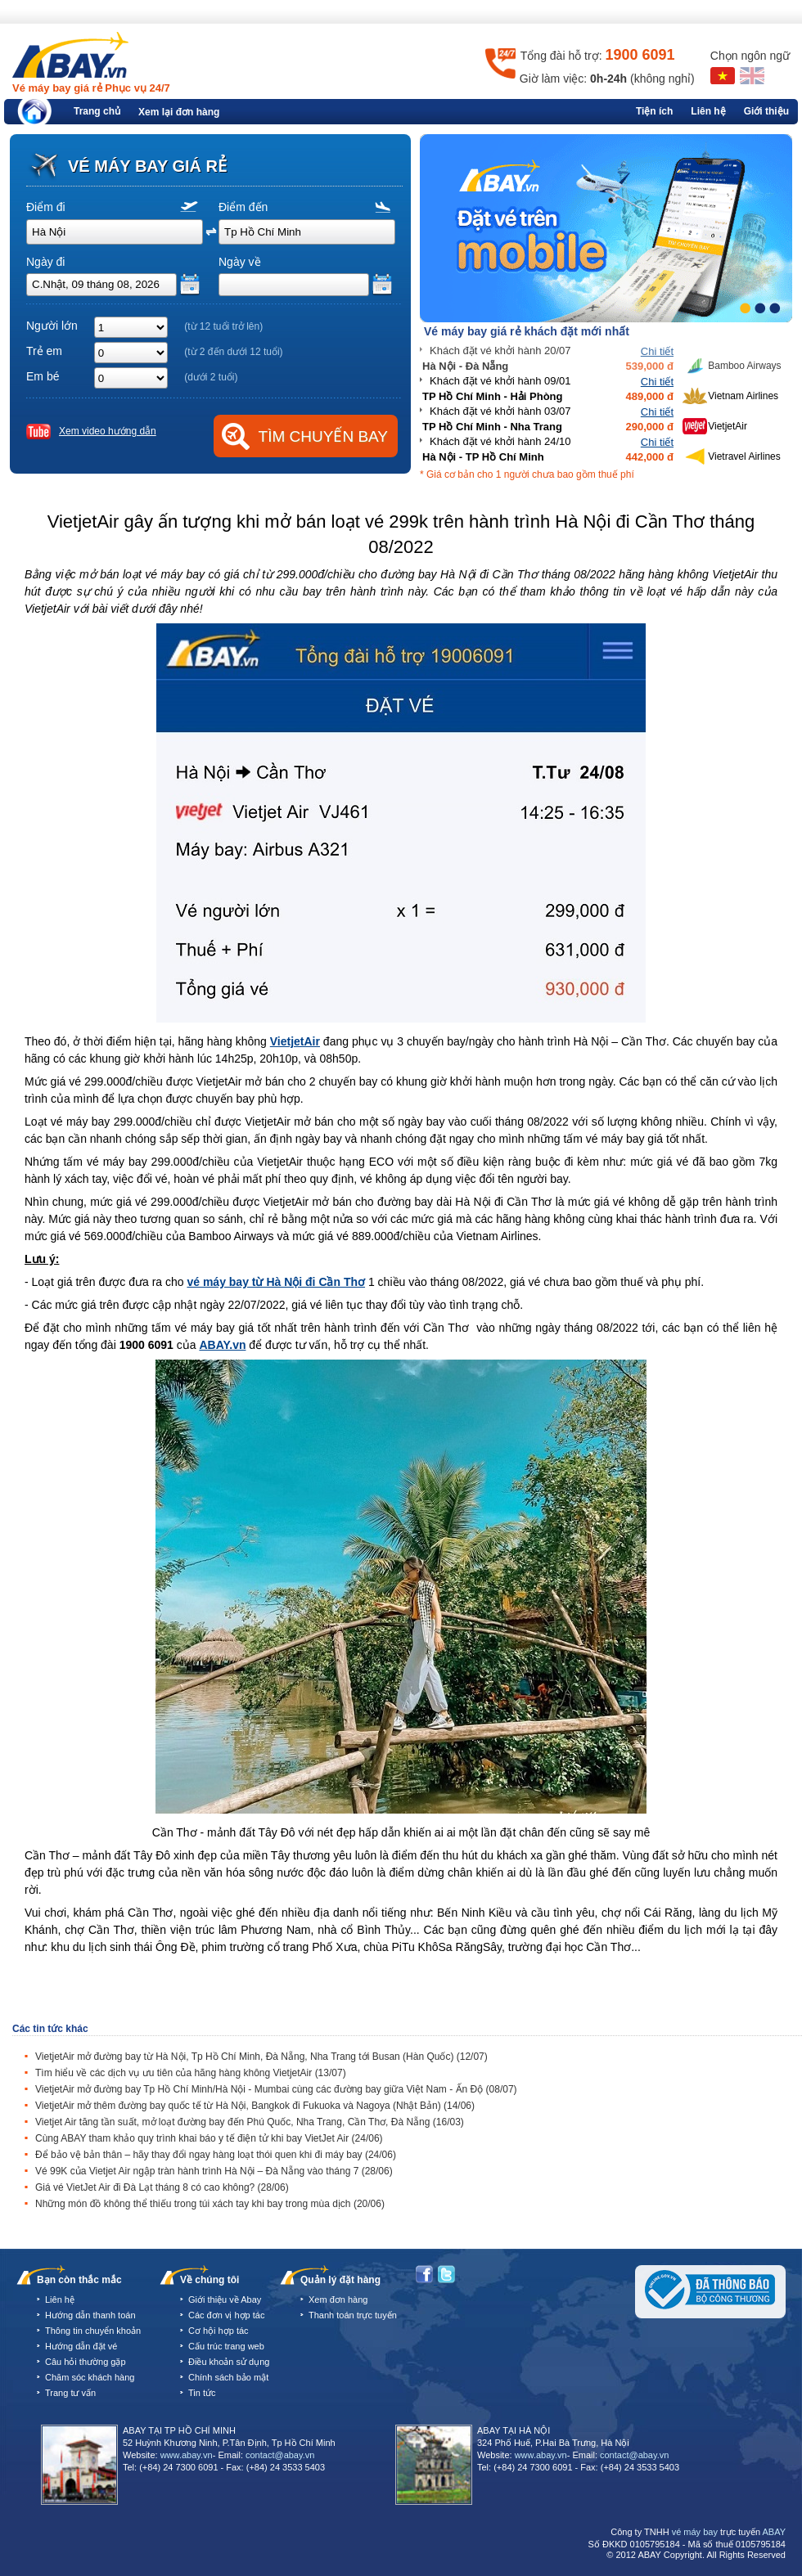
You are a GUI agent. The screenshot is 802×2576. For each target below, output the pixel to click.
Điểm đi (45, 207)
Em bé (42, 376)
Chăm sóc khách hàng (89, 2377)
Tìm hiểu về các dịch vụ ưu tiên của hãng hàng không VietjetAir (190, 2073)
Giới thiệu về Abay (224, 2299)
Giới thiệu (766, 111)
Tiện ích (654, 111)
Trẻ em (44, 350)
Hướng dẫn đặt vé (81, 2346)
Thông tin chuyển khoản (93, 2330)
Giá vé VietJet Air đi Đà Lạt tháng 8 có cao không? (162, 2187)
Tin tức (202, 2393)
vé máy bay (695, 2532)
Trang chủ (97, 111)
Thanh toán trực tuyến (353, 2315)
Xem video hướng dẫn (107, 431)
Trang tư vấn (70, 2393)
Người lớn (52, 325)
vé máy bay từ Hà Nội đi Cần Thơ (276, 1281)
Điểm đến (243, 207)
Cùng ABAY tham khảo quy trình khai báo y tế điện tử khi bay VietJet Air (209, 2138)
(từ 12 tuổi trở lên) (223, 326)
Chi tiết (657, 351)
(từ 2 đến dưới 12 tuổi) (233, 351)
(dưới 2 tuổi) (210, 377)
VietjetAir (295, 1041)
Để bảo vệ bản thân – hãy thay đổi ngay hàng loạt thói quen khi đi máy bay (215, 2154)
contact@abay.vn (280, 2455)
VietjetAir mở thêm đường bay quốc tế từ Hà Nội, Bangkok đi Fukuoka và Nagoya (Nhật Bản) (255, 2105)
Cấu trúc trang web (226, 2346)
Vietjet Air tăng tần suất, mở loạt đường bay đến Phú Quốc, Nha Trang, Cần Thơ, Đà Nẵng (249, 2122)
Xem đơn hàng (338, 2299)
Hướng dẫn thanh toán (90, 2315)
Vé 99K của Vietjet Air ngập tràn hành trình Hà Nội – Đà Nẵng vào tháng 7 (214, 2171)
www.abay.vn (186, 2455)
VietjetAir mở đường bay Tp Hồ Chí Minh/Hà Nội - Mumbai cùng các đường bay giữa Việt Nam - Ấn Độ (276, 2089)
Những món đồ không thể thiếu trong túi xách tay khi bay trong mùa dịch (210, 2204)
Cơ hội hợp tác (218, 2330)
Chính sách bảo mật (228, 2377)
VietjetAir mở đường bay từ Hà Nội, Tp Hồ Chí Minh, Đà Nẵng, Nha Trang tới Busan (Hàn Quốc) (261, 2056)
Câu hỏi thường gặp (85, 2362)
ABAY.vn (222, 1344)
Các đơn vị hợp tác (226, 2315)
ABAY (774, 2532)
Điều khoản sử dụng (228, 2362)
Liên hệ (708, 111)
